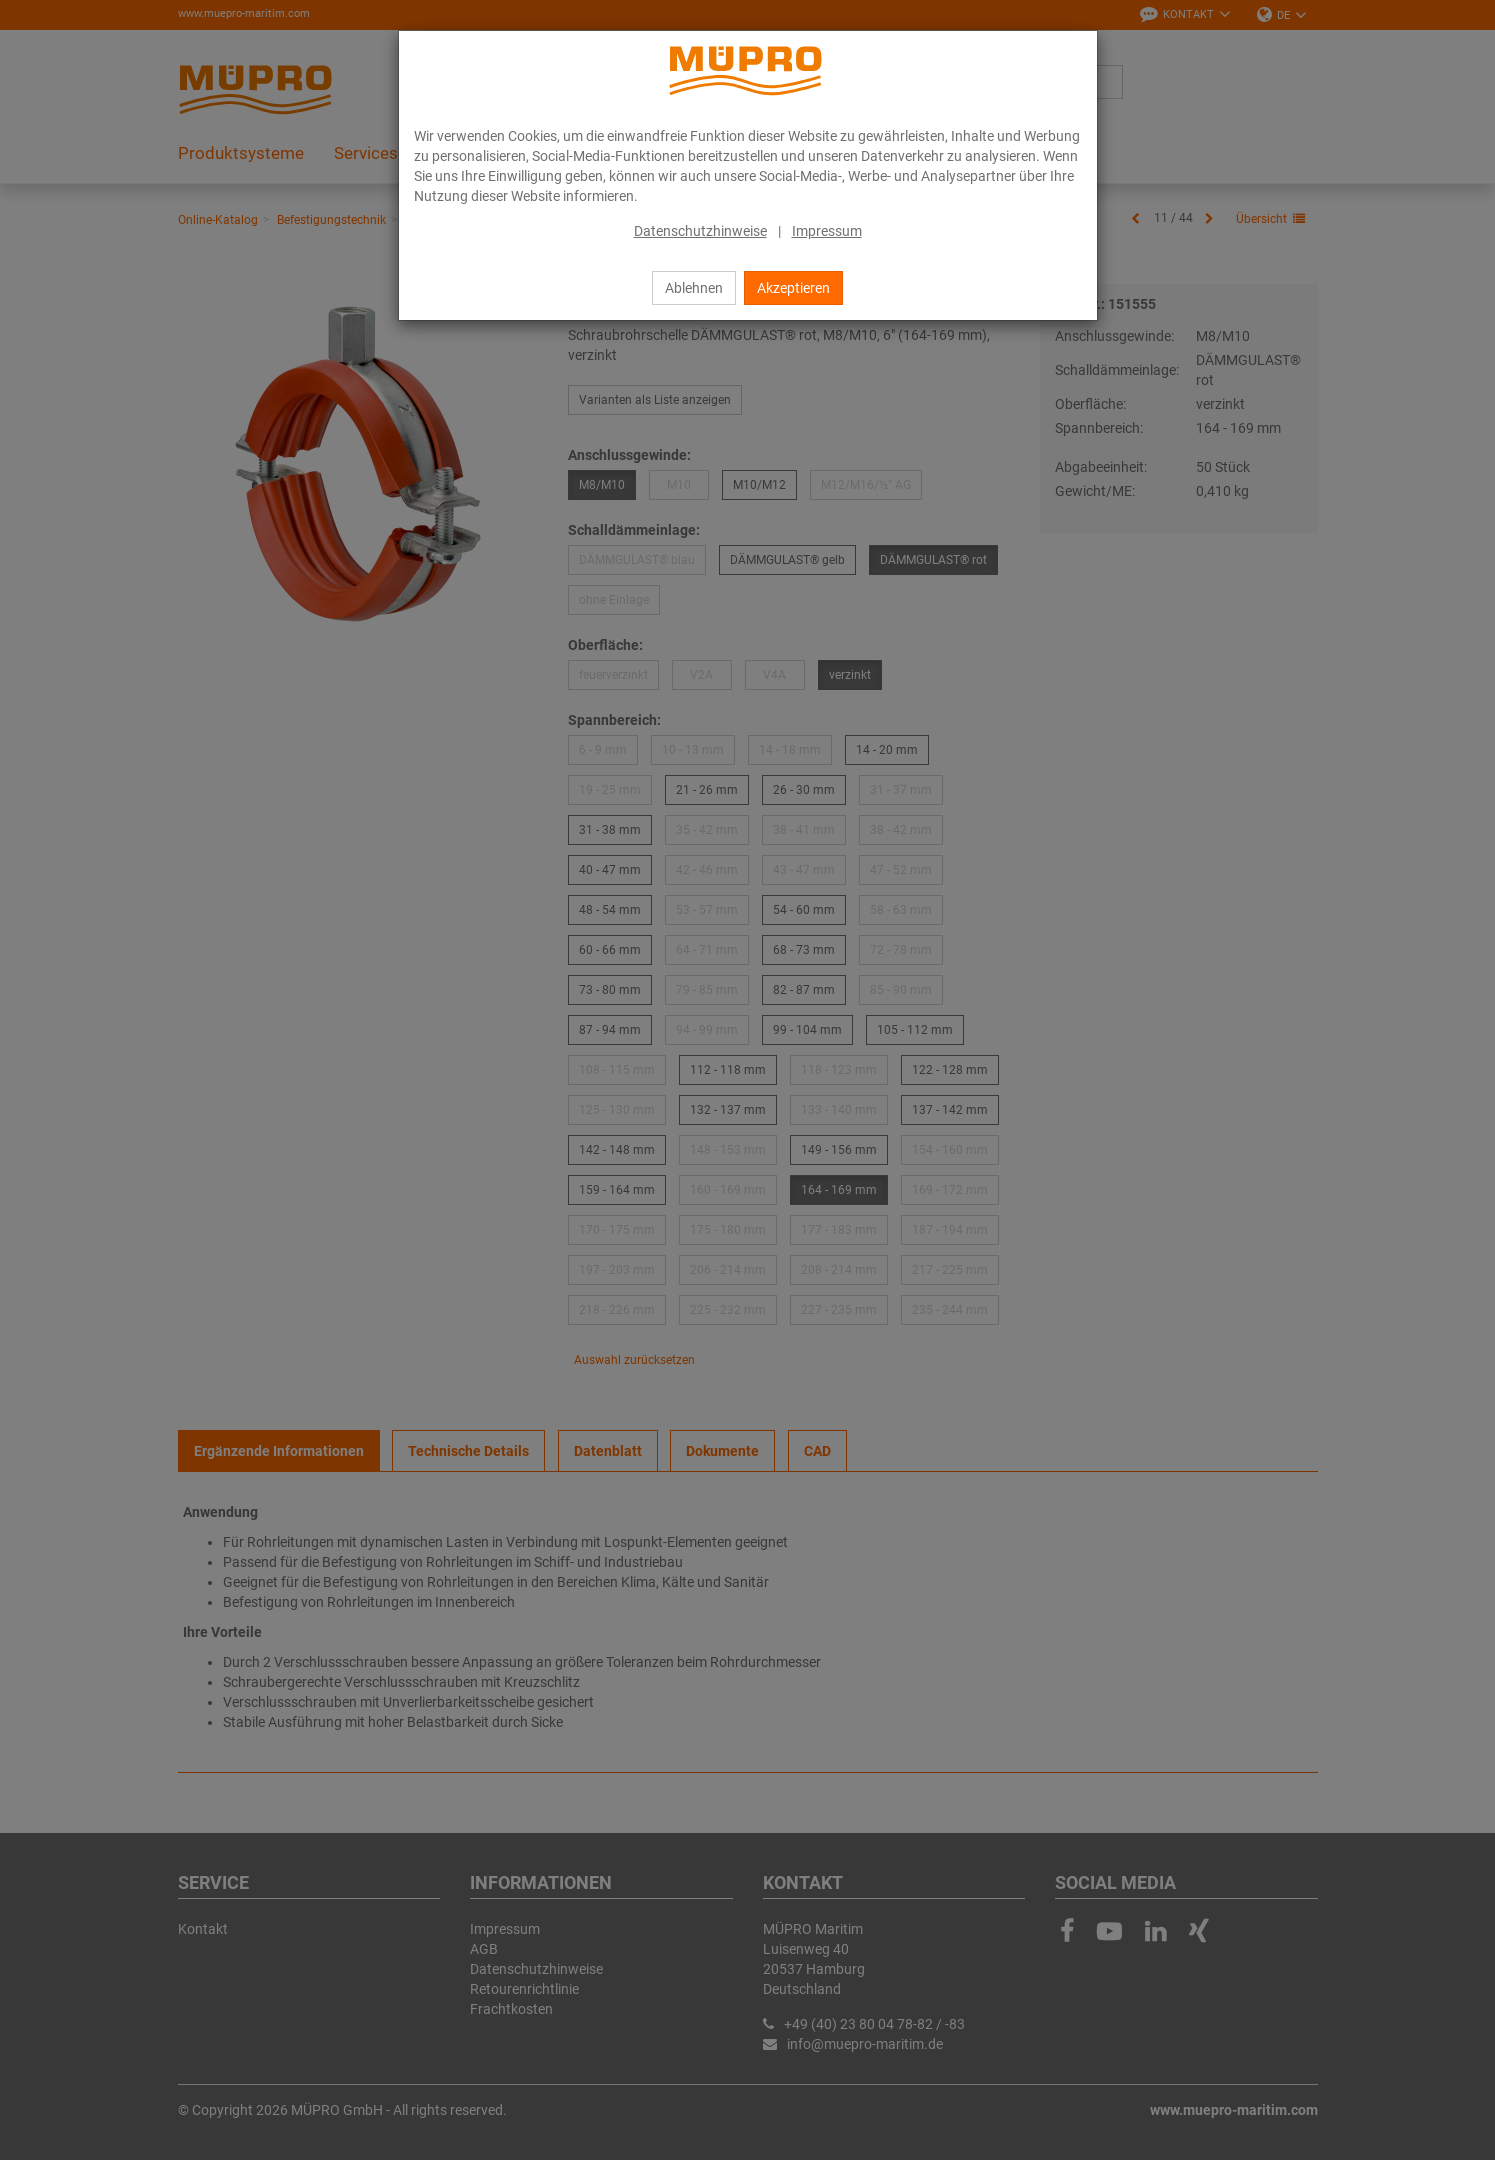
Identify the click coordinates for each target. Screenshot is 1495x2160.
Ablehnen (694, 288)
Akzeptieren (793, 288)
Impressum (827, 231)
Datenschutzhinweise (700, 231)
